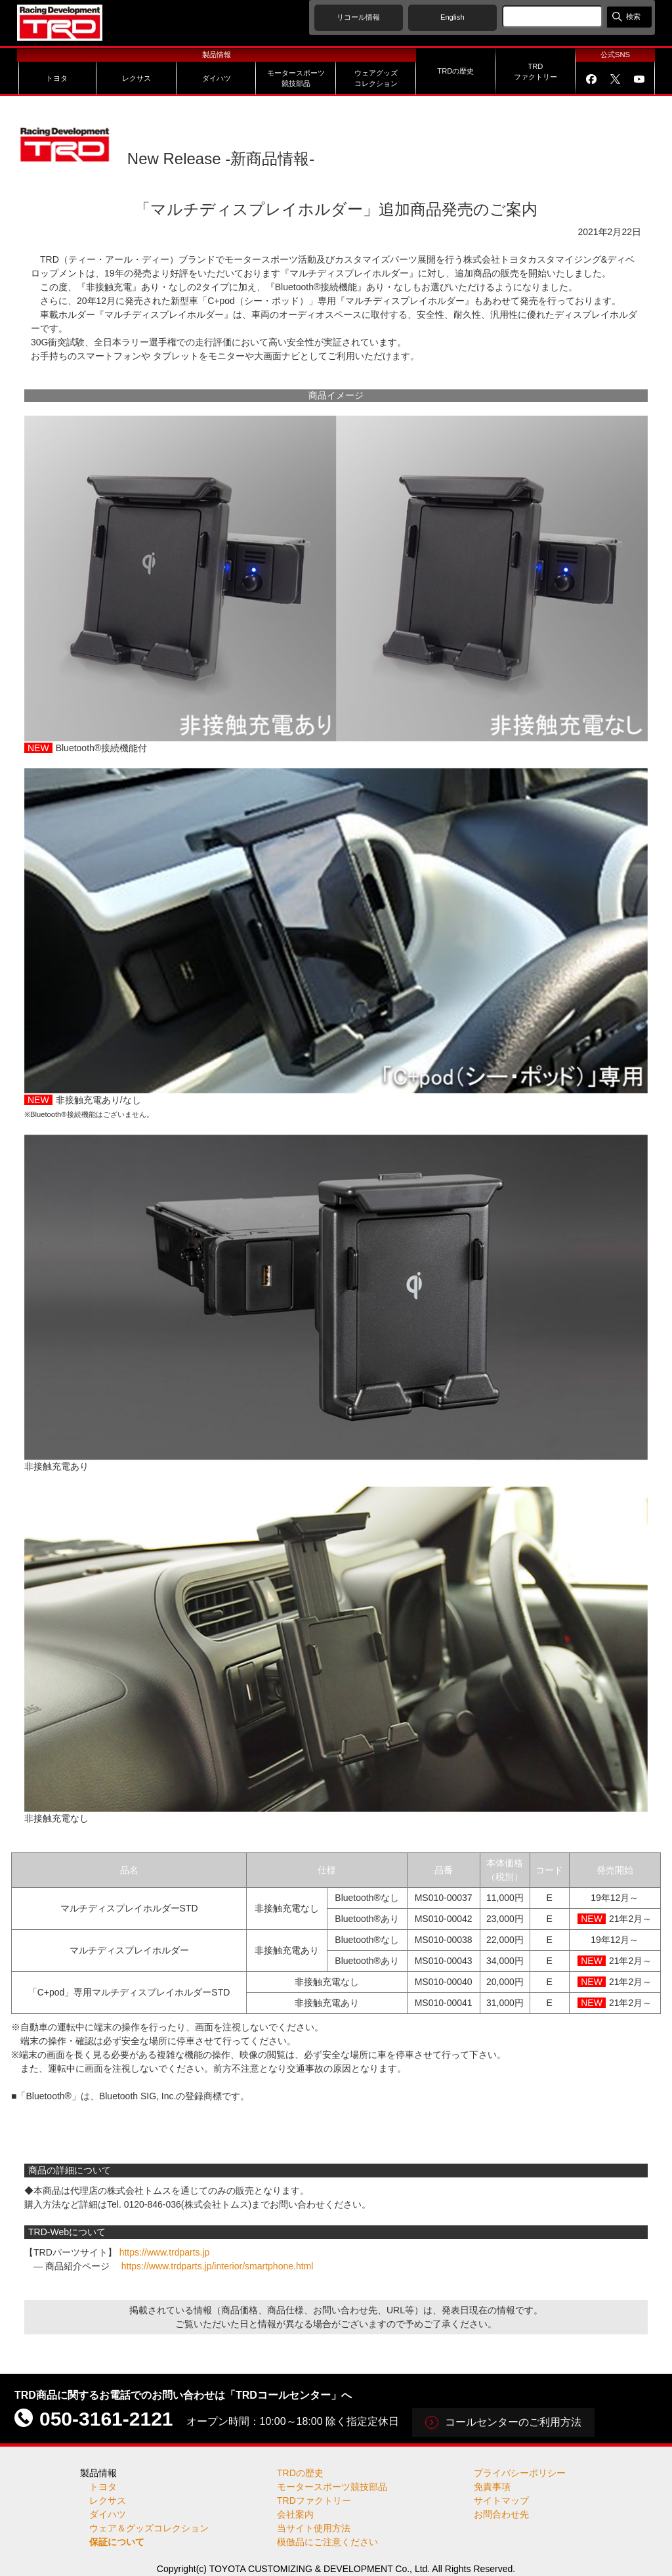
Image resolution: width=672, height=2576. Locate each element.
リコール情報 (358, 17)
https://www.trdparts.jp (164, 2252)
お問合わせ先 (501, 2514)
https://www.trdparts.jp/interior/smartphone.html (217, 2266)
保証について (116, 2542)
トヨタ (103, 2486)
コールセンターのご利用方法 (513, 2422)
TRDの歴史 (300, 2473)
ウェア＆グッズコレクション (149, 2528)
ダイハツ (107, 2514)
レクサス (107, 2500)
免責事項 (492, 2486)
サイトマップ (501, 2500)
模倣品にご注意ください (327, 2542)
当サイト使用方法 (313, 2528)
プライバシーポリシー (520, 2473)
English (452, 17)
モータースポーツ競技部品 (332, 2486)
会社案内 (295, 2514)
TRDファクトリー (314, 2500)
